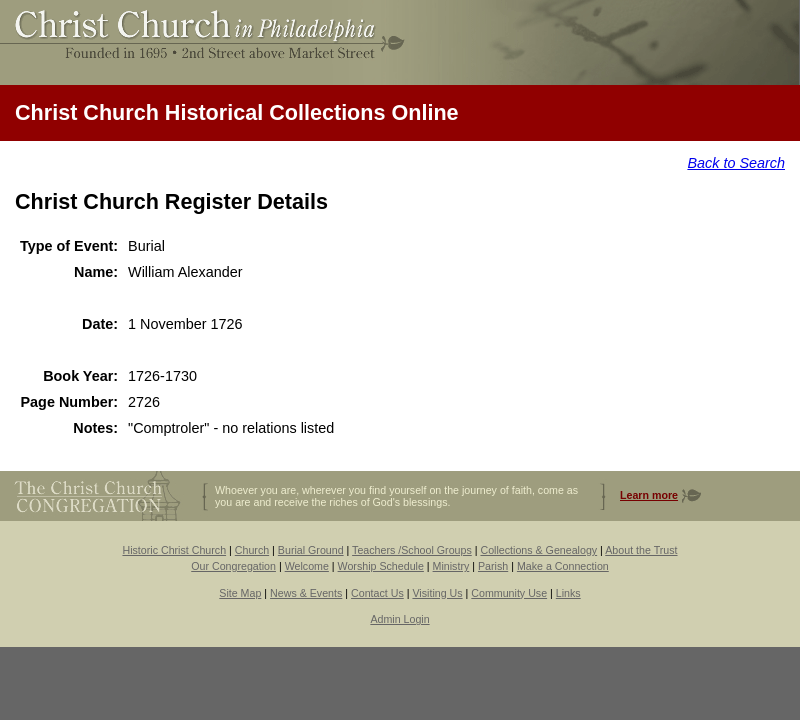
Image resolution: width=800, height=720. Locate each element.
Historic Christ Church (174, 550)
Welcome (307, 566)
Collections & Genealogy (538, 550)
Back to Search (736, 163)
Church (252, 550)
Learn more (649, 495)
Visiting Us (437, 593)
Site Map (240, 593)
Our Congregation (233, 566)
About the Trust (641, 550)
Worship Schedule (381, 566)
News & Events (306, 593)
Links (568, 593)
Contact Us (377, 593)
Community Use (509, 593)
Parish (493, 566)
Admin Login (399, 619)
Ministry (451, 566)
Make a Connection (563, 566)
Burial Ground (311, 550)
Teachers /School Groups (412, 550)
